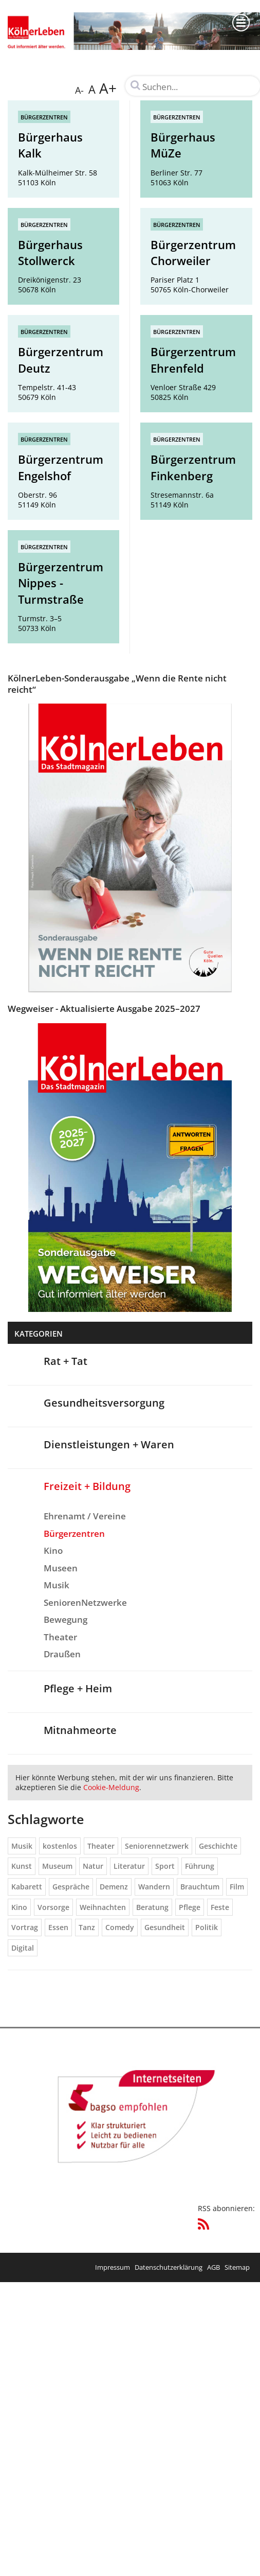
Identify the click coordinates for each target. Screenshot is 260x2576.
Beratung (152, 1907)
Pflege (189, 1907)
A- (79, 90)
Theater (60, 1637)
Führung (199, 1866)
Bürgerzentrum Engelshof (60, 467)
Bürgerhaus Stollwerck (50, 253)
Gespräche (70, 1886)
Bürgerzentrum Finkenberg (193, 467)
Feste (220, 1907)
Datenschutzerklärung (168, 2267)
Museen (61, 1568)
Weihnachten (103, 1907)
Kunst (21, 1866)
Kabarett (26, 1886)
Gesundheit (164, 1927)
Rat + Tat (65, 1361)
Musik (56, 1585)
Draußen (62, 1654)
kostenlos (60, 1846)
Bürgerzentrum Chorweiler (193, 253)
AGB (213, 2267)
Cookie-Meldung (111, 1787)
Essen (58, 1927)
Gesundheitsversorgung (104, 1403)
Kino (53, 1550)
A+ (108, 88)
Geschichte (218, 1846)
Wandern (154, 1886)
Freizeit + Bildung (87, 1486)
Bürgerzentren (44, 117)
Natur (93, 1866)
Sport (165, 1866)
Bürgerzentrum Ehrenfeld (193, 360)
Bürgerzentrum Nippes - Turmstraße (60, 583)
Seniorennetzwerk (157, 1846)
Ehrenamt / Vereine (85, 1516)
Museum (57, 1866)
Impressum (112, 2267)
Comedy (119, 1927)
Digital (22, 1948)
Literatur (129, 1866)
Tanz (87, 1927)
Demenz (114, 1886)
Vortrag (24, 1927)
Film (237, 1886)
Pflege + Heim (78, 1688)
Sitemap (237, 2267)
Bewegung (65, 1619)
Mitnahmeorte (80, 1730)
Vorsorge (53, 1907)
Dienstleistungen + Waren (109, 1444)
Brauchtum (199, 1886)
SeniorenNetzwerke (85, 1602)
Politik (206, 1927)
